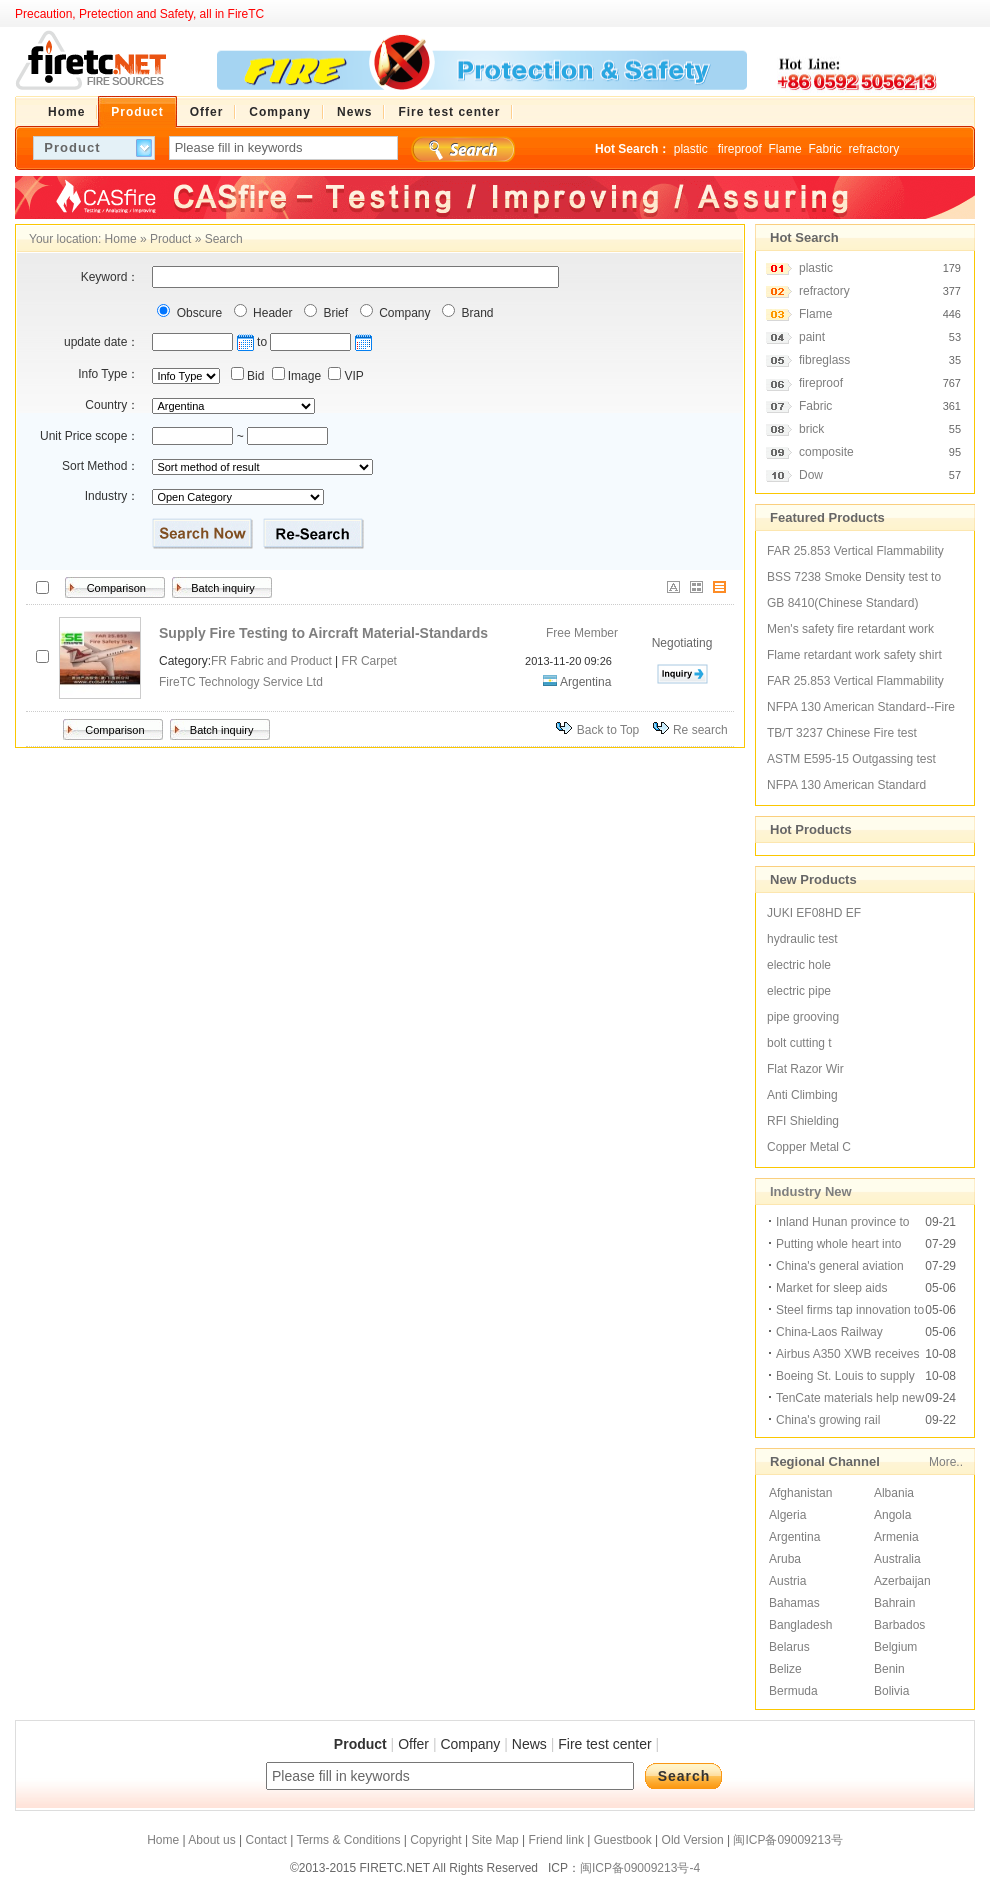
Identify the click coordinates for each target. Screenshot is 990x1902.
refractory (873, 149)
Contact (265, 1840)
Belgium (895, 1647)
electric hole (799, 965)
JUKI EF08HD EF (814, 913)
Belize (785, 1669)
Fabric (824, 149)
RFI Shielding (803, 1121)
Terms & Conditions (348, 1840)
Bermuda (793, 1691)
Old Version (693, 1840)
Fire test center (604, 1744)
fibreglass (824, 360)
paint (812, 337)
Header (271, 313)
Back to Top (608, 730)
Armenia (896, 1537)
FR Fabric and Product (271, 661)
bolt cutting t (799, 1043)
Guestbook (623, 1840)
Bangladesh (800, 1625)
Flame (784, 149)
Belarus (789, 1647)
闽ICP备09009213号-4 (640, 1868)
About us (211, 1840)
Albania (894, 1493)
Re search (700, 730)
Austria (787, 1581)
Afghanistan (800, 1493)
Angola (892, 1515)
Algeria (787, 1515)
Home (121, 239)
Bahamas (794, 1603)
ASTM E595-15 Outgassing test (851, 759)
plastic (692, 149)
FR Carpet (369, 661)
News (529, 1744)
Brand (475, 313)
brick (811, 429)
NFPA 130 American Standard (846, 785)
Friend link (556, 1840)
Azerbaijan (902, 1581)
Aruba (785, 1559)
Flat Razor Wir (805, 1069)
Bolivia (891, 1691)
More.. (946, 1462)
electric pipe (799, 991)
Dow (811, 475)
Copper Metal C (809, 1147)
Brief (334, 313)
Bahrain (894, 1603)
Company (403, 313)
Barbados (899, 1625)
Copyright (435, 1840)
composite (826, 452)
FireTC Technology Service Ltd (241, 682)
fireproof (740, 149)
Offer (413, 1744)
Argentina (794, 1537)
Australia (897, 1559)
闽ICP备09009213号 (787, 1840)
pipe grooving (803, 1017)
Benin (889, 1669)
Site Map (494, 1840)
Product (170, 239)
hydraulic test (802, 939)
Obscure (197, 313)
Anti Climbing (802, 1095)
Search (224, 239)
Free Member (582, 633)
